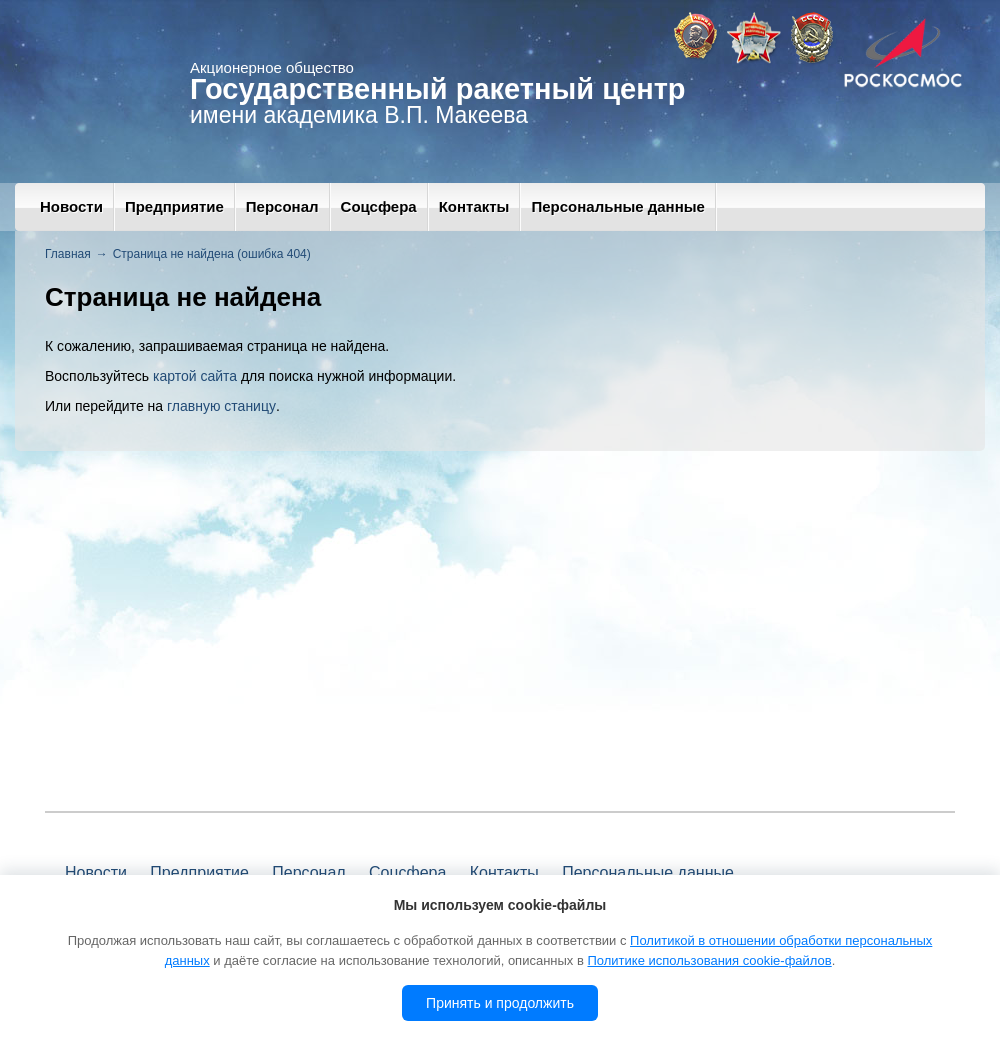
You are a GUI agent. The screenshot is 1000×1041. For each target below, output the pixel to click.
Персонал (282, 206)
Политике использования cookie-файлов (709, 960)
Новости (71, 206)
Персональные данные (617, 206)
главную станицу (221, 406)
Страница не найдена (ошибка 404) (212, 254)
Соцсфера (379, 206)
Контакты (474, 206)
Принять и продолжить (500, 1003)
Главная (68, 254)
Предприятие (174, 206)
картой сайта (195, 376)
